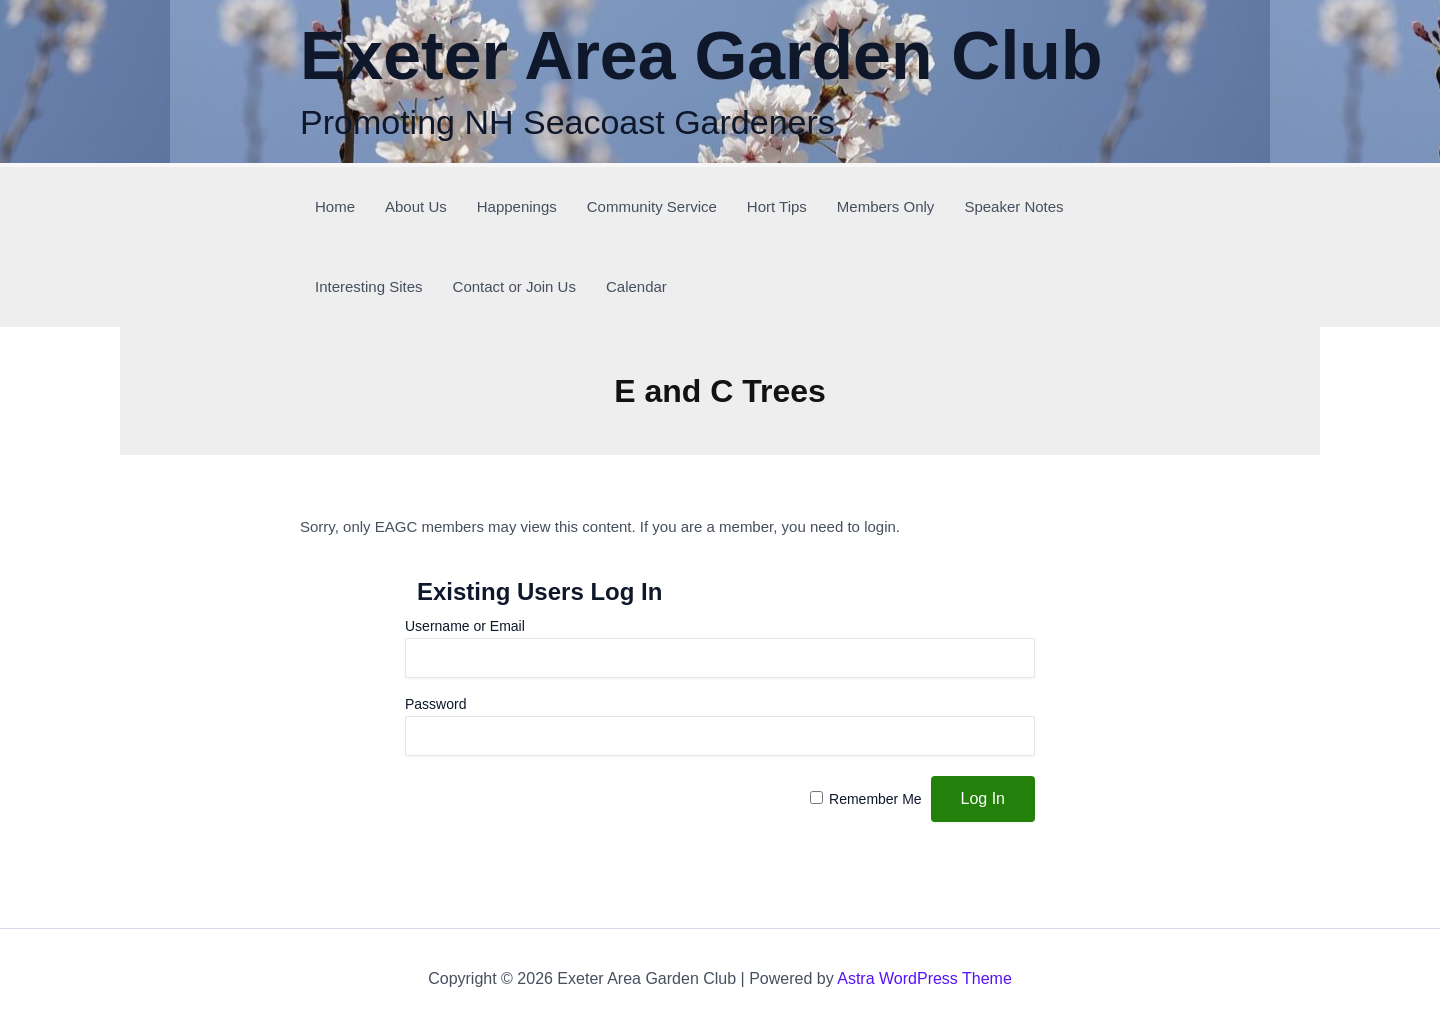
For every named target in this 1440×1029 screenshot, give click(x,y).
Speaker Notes (1013, 206)
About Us (416, 206)
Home (335, 206)
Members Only (886, 206)
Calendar (636, 286)
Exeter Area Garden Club (701, 55)
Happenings (517, 206)
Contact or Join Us (514, 286)
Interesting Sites (369, 286)
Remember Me (875, 799)
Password (435, 704)
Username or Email (465, 626)
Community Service (652, 206)
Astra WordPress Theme (924, 978)
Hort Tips (777, 206)
